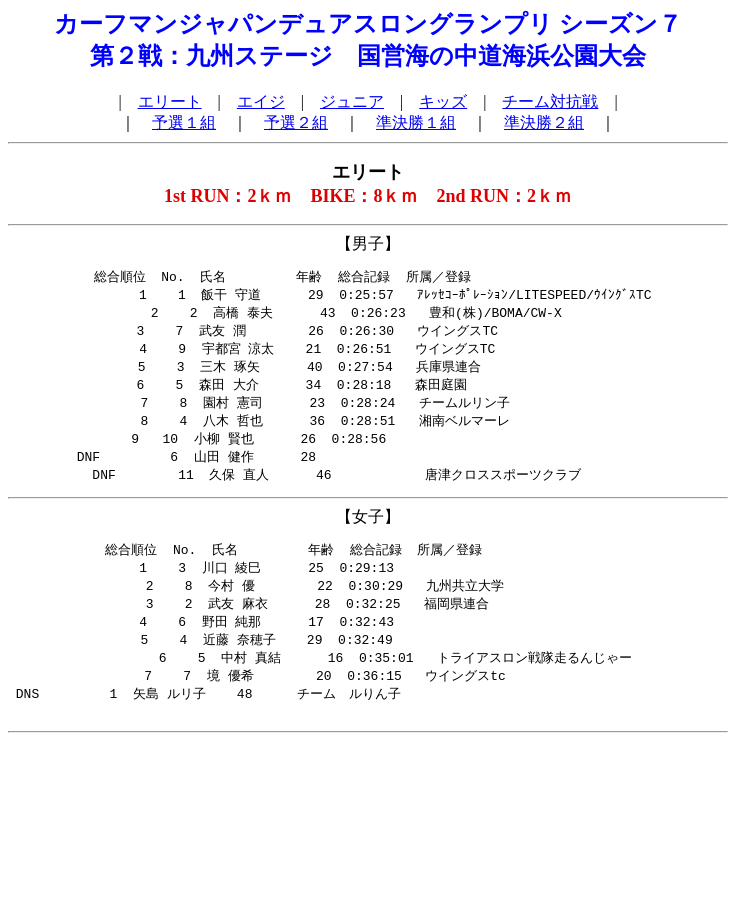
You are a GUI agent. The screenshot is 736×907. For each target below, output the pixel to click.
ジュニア (352, 101)
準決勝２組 (544, 122)
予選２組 (296, 122)
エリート (170, 101)
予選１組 (184, 122)
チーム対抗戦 (550, 101)
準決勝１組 (416, 122)
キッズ (443, 101)
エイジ (261, 101)
